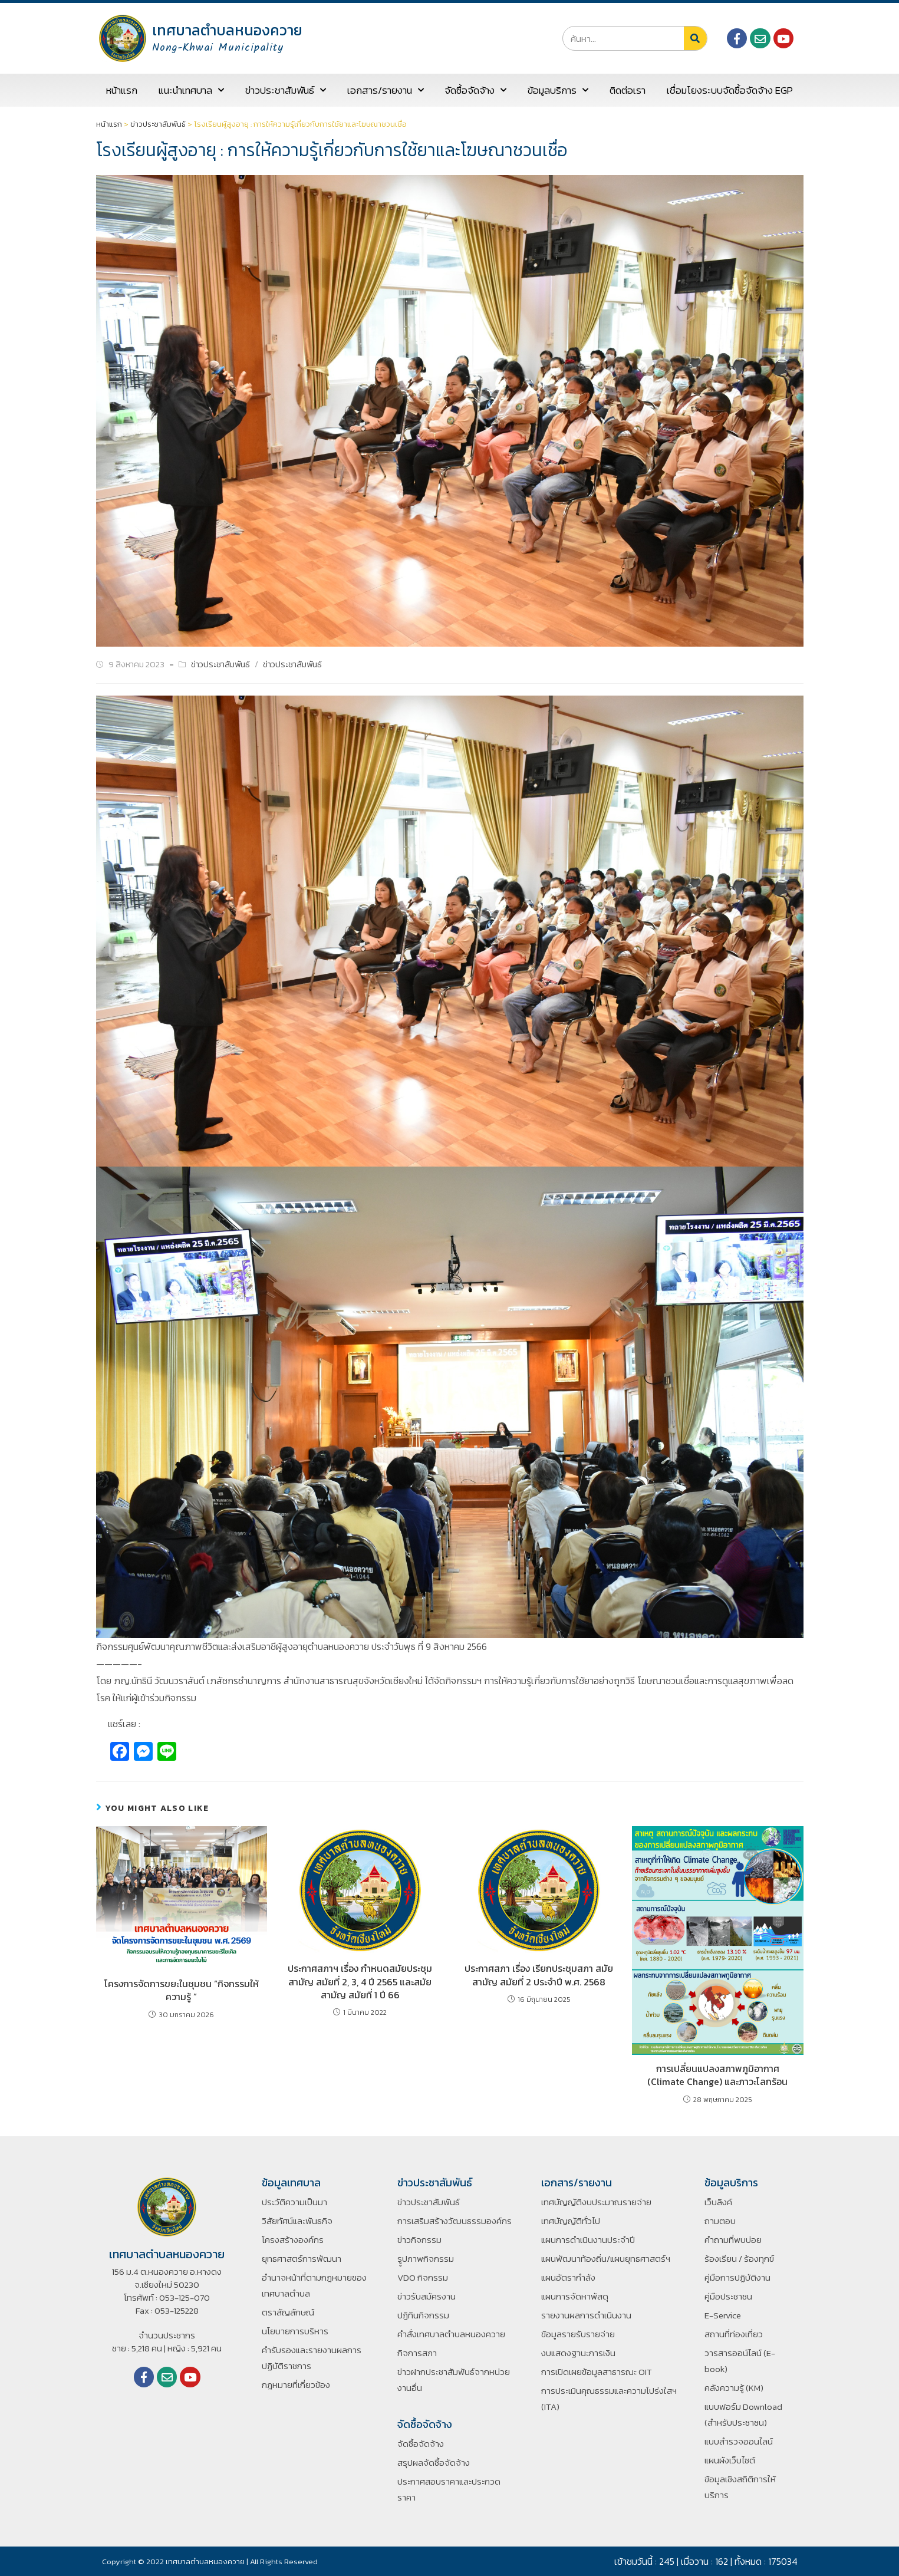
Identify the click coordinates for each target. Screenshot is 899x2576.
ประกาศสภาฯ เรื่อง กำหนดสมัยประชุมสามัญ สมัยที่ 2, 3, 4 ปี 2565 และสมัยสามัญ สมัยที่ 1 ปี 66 (360, 1981)
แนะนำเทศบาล (191, 90)
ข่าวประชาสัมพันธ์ (285, 90)
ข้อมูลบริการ (558, 90)
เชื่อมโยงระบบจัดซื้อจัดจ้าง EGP (730, 90)
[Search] (695, 38)
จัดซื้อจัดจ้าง (475, 90)
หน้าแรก (121, 90)
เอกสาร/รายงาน (385, 90)
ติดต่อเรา (628, 90)
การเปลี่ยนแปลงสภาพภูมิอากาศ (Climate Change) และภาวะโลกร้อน (717, 2075)
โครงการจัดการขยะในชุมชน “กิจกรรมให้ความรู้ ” (181, 1990)
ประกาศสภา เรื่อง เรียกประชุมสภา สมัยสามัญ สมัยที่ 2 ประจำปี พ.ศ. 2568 (539, 1975)
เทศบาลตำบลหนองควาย (227, 30)
